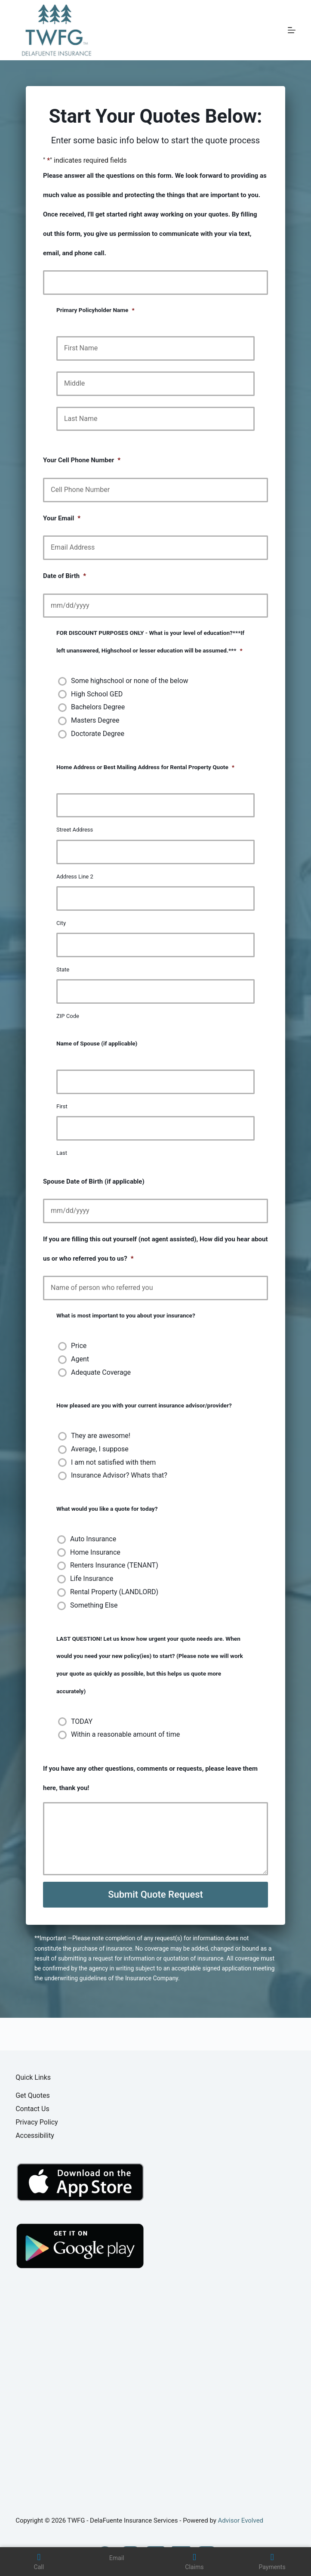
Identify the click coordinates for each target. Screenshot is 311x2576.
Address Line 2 (74, 876)
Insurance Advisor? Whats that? (119, 1475)
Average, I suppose (100, 1449)
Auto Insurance (93, 1539)
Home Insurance (95, 1552)
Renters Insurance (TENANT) (114, 1565)
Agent (80, 1359)
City (61, 923)
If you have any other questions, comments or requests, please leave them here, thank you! (150, 1778)
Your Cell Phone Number (81, 460)
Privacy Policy (36, 2122)
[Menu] (292, 30)
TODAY (81, 1721)
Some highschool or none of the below (129, 681)
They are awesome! (100, 1436)
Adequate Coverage (101, 1372)
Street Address (74, 829)
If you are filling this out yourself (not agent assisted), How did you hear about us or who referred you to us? (155, 1248)
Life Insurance (91, 1578)
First (62, 1106)
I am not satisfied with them (113, 1462)
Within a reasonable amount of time (125, 1734)
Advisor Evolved (241, 2520)
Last (61, 1153)
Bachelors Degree (98, 707)
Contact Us (32, 2109)
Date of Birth (64, 576)
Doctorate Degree (97, 734)
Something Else (94, 1605)
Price (78, 1346)
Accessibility (34, 2135)
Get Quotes (32, 2095)
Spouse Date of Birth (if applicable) (94, 1181)
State (62, 969)
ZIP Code (67, 1016)
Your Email (61, 518)
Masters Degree (95, 720)
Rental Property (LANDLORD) (114, 1592)
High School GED (97, 694)
